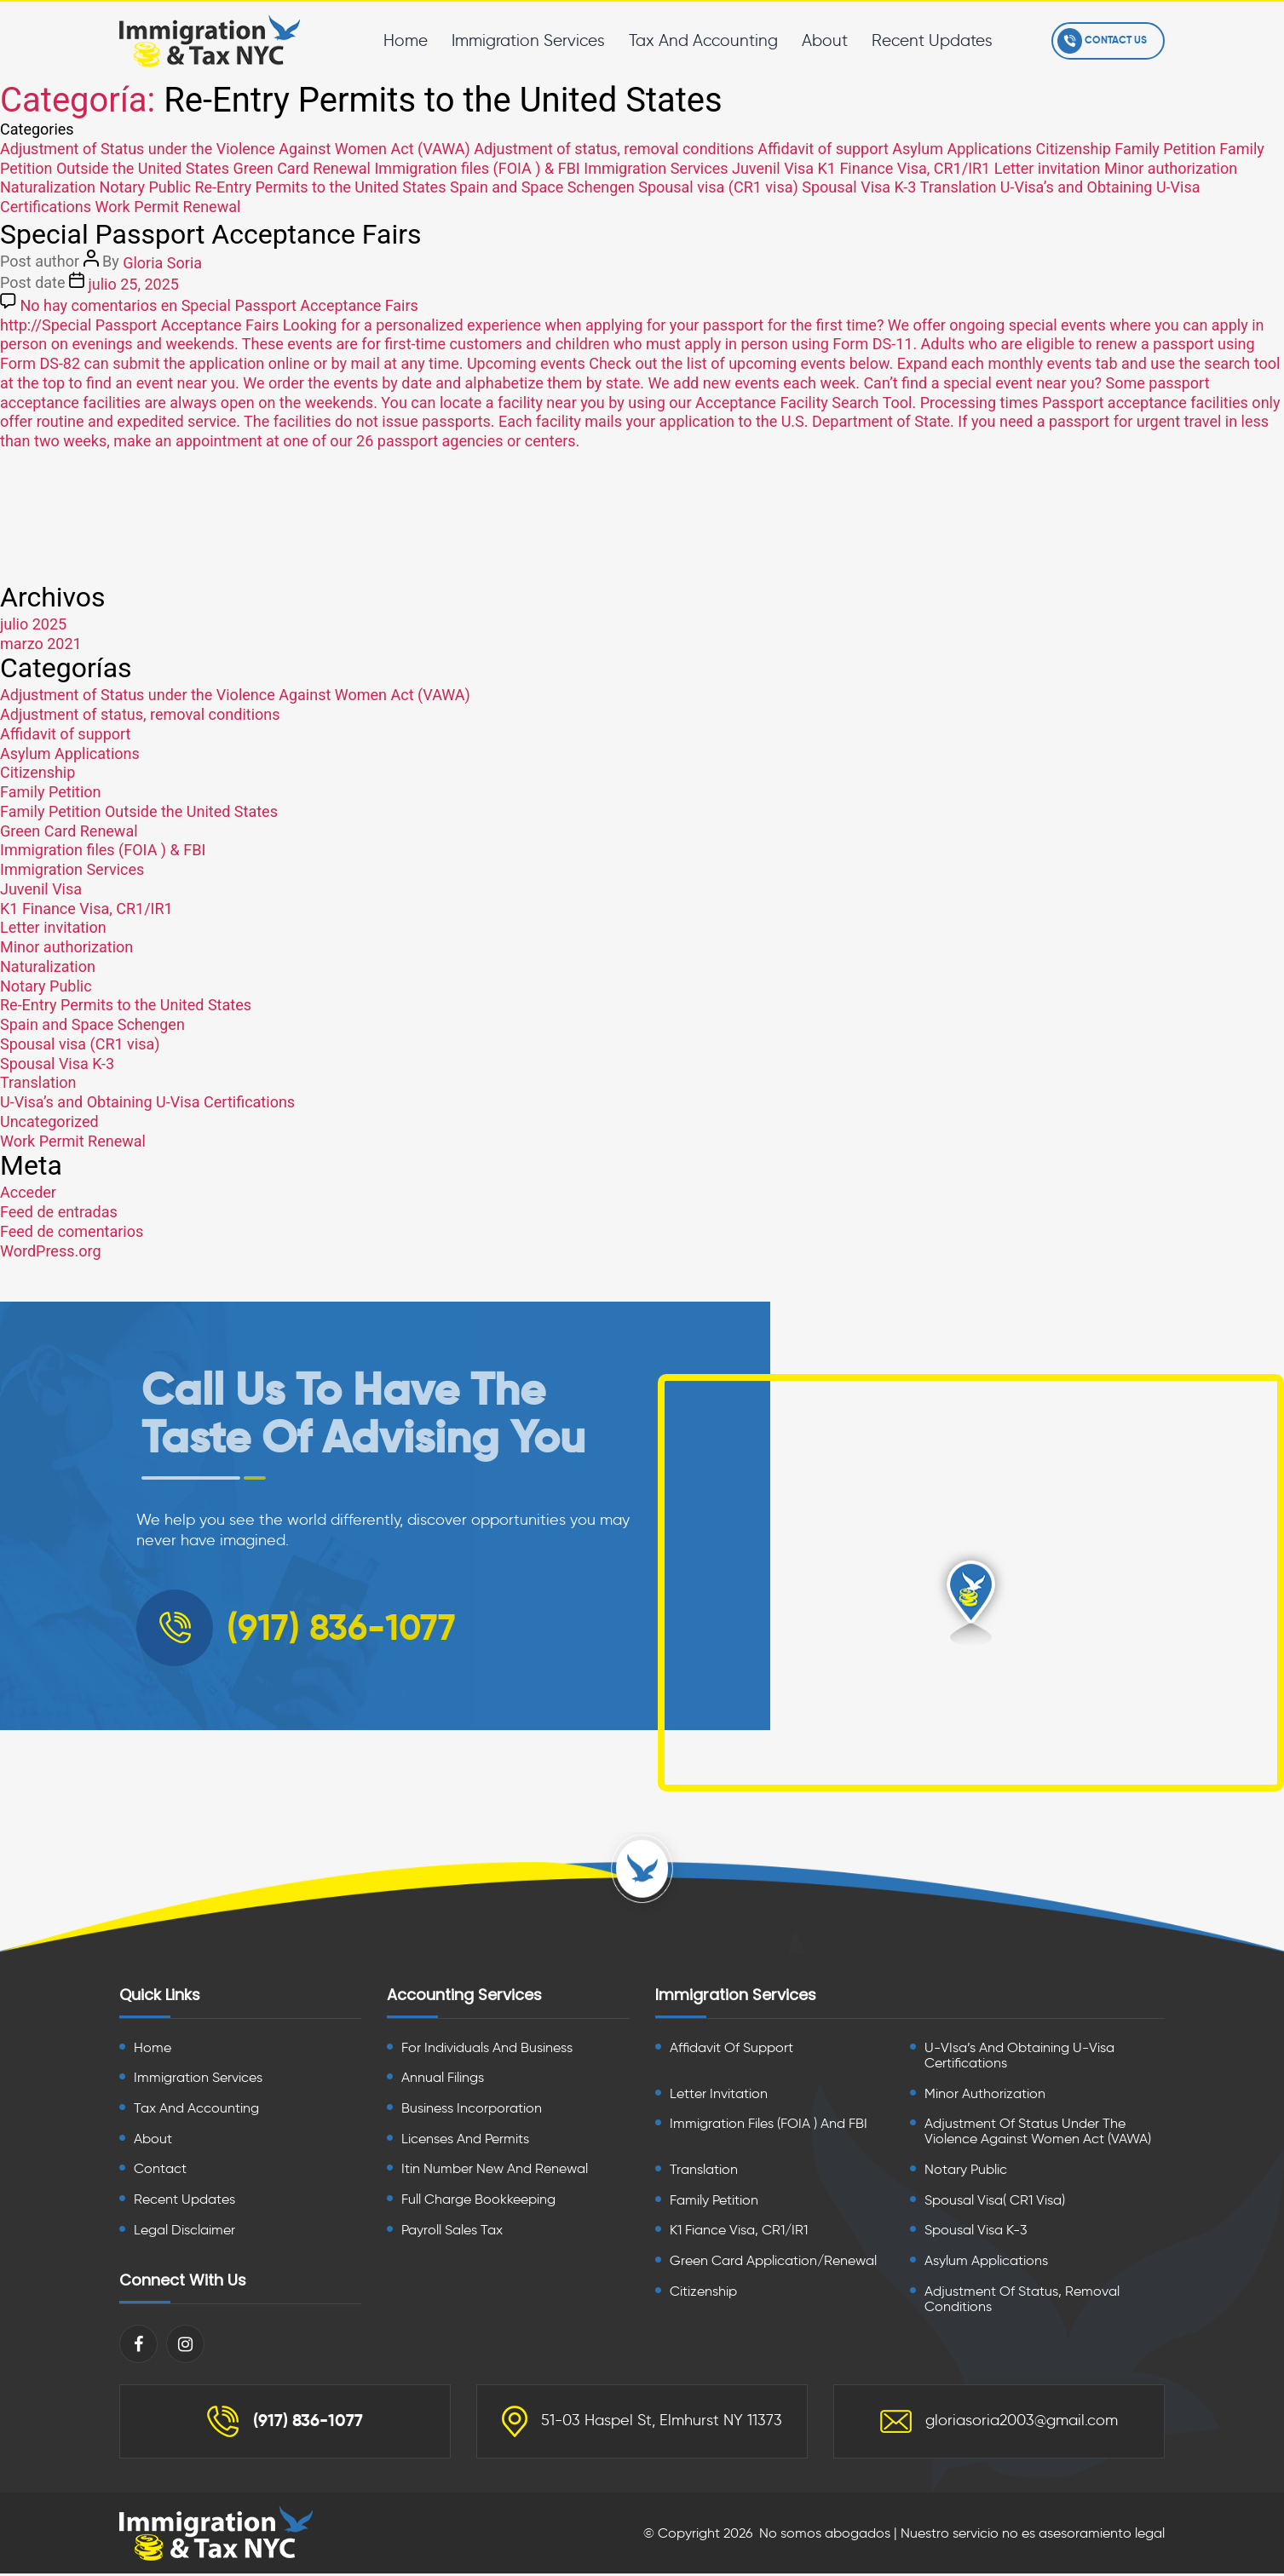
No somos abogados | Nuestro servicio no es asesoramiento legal (962, 2535)
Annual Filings (442, 2079)
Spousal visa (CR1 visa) (718, 187)
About (821, 40)
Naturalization (47, 187)
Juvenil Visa (773, 167)
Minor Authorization (984, 2095)
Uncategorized (49, 1121)
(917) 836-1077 (285, 2424)
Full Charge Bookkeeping (478, 2201)
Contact (160, 2171)
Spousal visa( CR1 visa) (994, 2202)
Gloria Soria (162, 263)
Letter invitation (1047, 167)
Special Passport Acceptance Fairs (211, 233)
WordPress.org (50, 1250)
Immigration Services (525, 40)
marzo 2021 (41, 643)
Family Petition (1165, 149)
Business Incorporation (471, 2110)
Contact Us (1100, 41)
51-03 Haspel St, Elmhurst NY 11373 (642, 2424)
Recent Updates (928, 40)
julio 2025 (33, 624)
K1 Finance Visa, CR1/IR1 (904, 167)
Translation (958, 187)
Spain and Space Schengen (542, 187)
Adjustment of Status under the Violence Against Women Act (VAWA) (235, 149)
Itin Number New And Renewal (494, 2171)
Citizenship (1073, 149)
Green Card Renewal (302, 167)
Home (402, 40)
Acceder (28, 1192)
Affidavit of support (822, 149)
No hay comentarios (218, 305)
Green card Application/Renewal (773, 2263)
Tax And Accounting (699, 40)
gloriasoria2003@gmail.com (999, 2423)
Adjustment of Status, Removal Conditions (1022, 2300)
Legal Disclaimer (184, 2231)
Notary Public (145, 187)
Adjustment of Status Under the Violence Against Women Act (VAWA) (1037, 2132)
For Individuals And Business (487, 2049)
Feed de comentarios (71, 1231)
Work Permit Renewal (167, 207)
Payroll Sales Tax (452, 2231)
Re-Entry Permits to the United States (320, 187)
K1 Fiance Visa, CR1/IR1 (739, 2232)
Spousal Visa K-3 (859, 187)
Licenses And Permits (465, 2140)
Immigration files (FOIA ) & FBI (476, 167)
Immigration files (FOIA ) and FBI (768, 2125)
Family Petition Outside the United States (139, 811)
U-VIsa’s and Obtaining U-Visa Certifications (1019, 2057)
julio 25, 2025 (133, 284)
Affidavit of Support (731, 2049)
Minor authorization (1170, 167)
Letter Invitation (719, 2095)
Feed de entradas (59, 1212)
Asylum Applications (962, 149)
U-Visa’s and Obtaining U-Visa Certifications (147, 1102)
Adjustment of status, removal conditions (614, 149)
